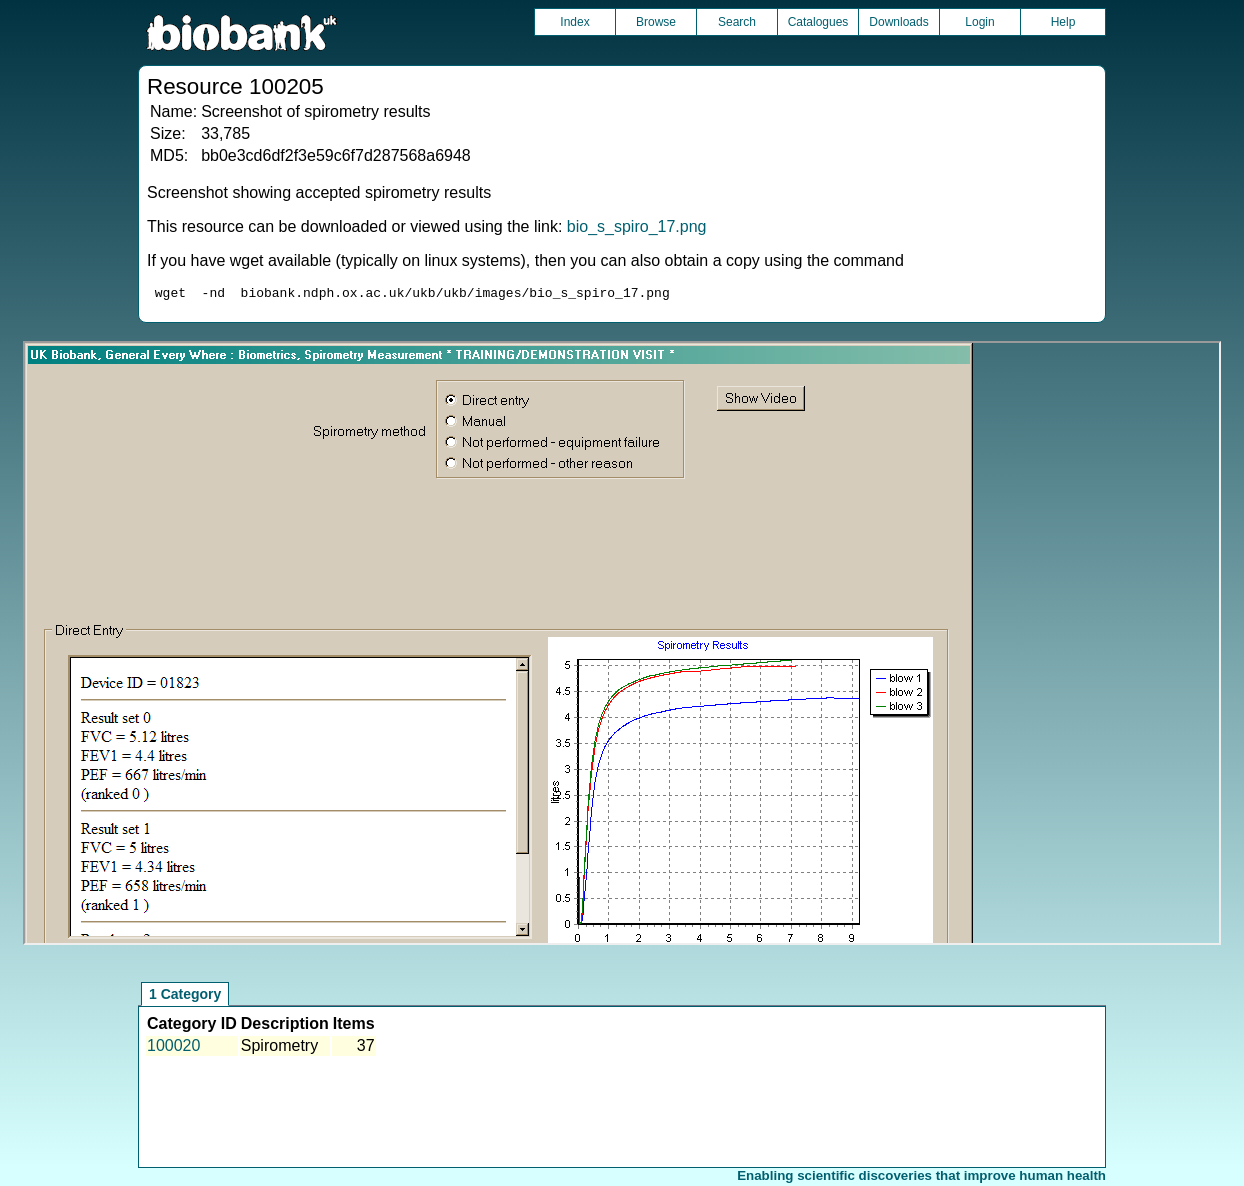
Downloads (898, 22)
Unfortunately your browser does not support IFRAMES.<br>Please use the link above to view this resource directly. (622, 646)
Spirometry (279, 1048)
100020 (173, 1048)
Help (1063, 22)
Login (979, 22)
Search (737, 22)
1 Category (185, 997)
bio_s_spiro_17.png (637, 226)
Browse (656, 22)
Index (574, 22)
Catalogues (818, 22)
